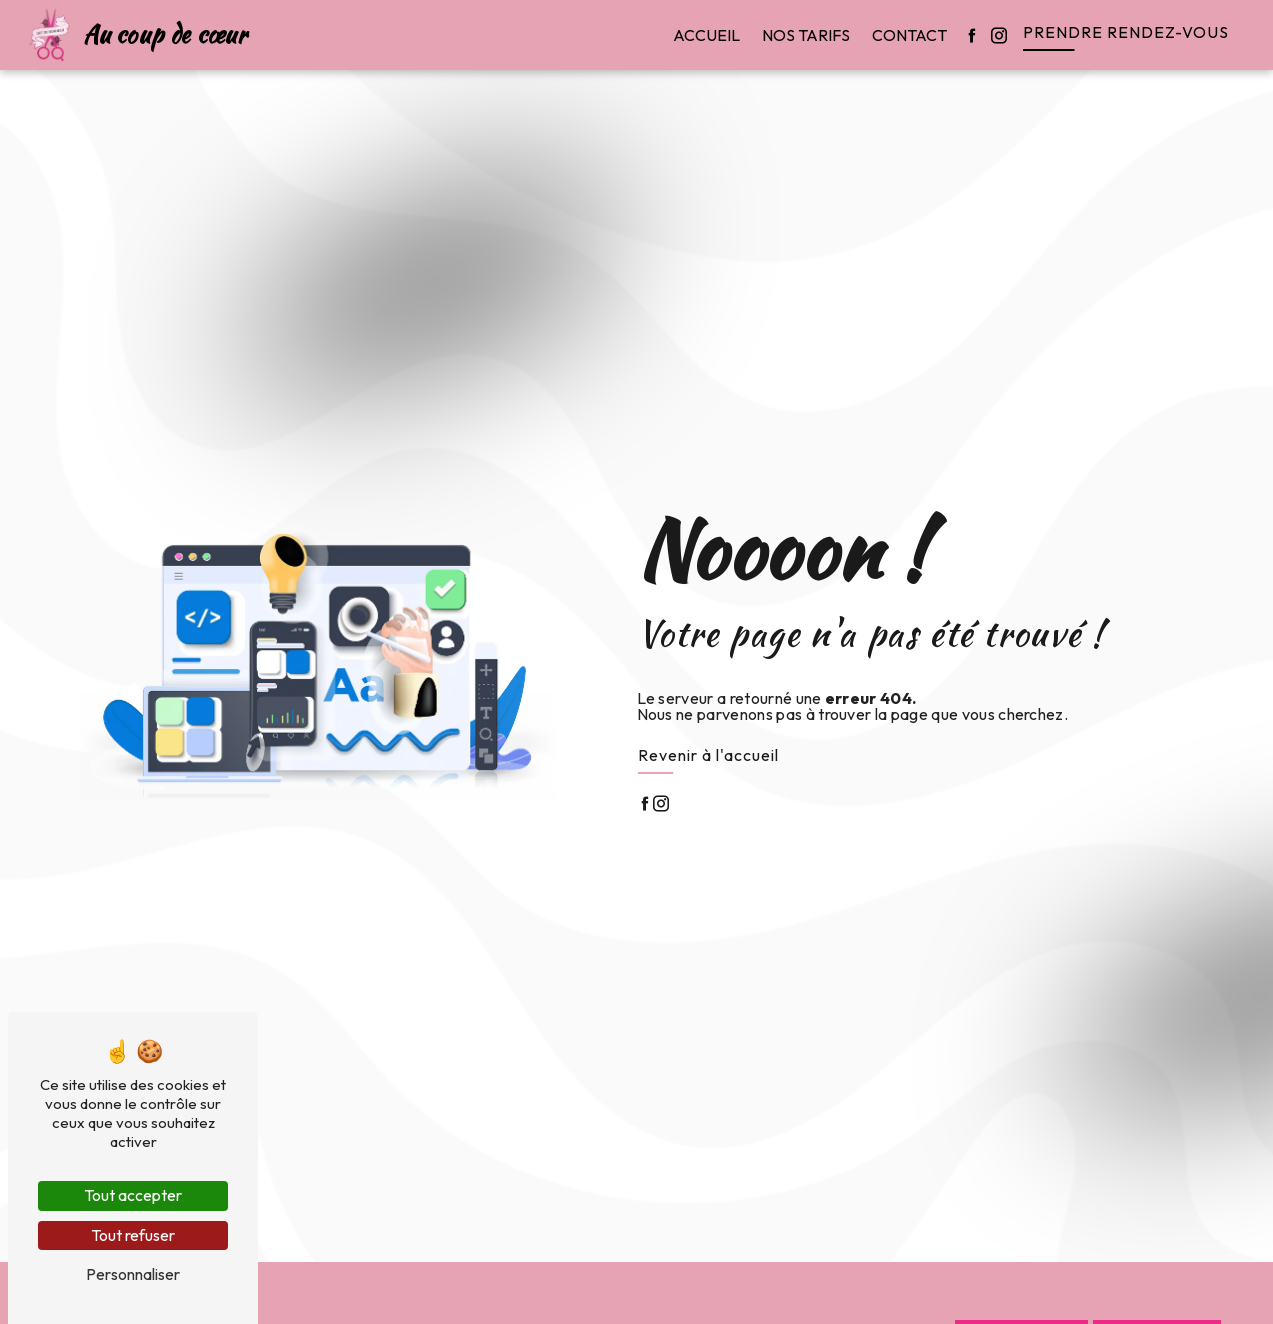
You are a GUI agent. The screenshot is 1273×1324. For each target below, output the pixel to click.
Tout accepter (133, 1195)
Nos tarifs (806, 35)
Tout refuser (133, 1235)
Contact (909, 35)
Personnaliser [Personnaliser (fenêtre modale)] (133, 1274)
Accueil (706, 35)
